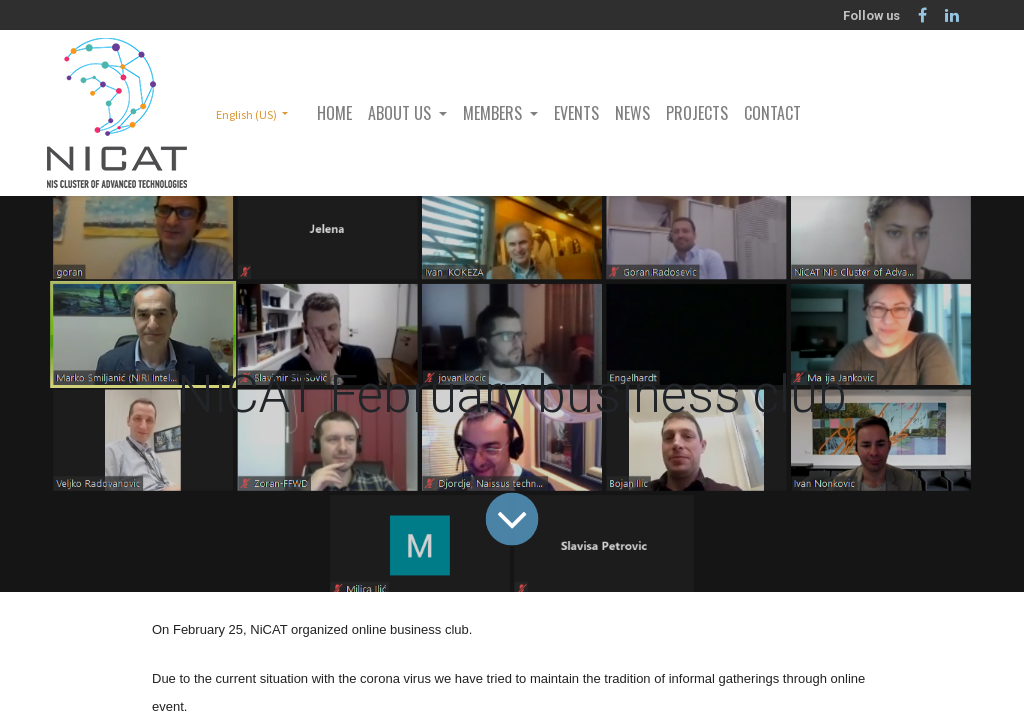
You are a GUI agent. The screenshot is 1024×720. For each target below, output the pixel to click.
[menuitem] (334, 113)
